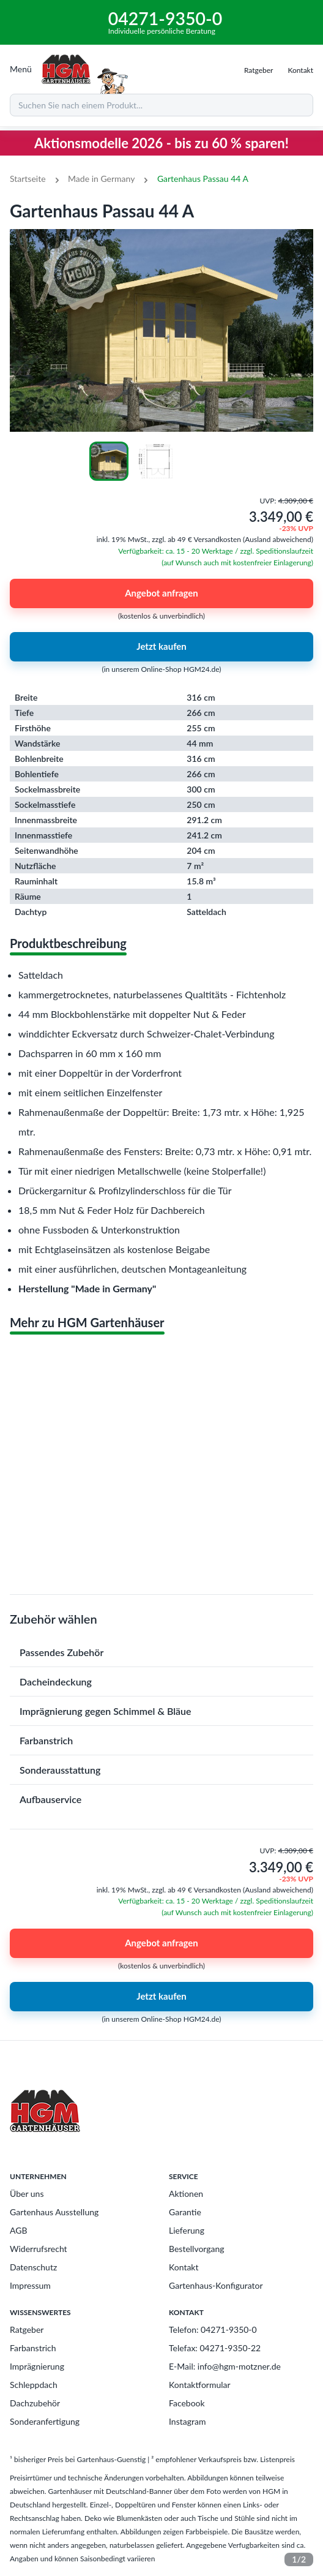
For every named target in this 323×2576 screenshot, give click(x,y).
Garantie (185, 2212)
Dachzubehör (35, 2403)
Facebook (187, 2403)
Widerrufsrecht (38, 2248)
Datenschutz (33, 2267)
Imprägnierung (37, 2366)
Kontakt (184, 2267)
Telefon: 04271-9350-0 (213, 2329)
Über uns (26, 2193)
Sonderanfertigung (45, 2421)
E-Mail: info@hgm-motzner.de (225, 2366)
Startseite (28, 178)
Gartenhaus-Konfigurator (216, 2285)
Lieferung (186, 2230)
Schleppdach (34, 2384)
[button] (161, 1652)
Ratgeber (26, 2329)
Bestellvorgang (197, 2248)
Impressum (30, 2285)
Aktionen (186, 2193)
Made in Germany (101, 178)
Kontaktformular (200, 2384)
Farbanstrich (33, 2348)
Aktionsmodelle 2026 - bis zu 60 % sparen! (161, 143)
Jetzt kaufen (161, 646)
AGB (19, 2230)
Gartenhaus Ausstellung (54, 2212)
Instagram (187, 2421)
